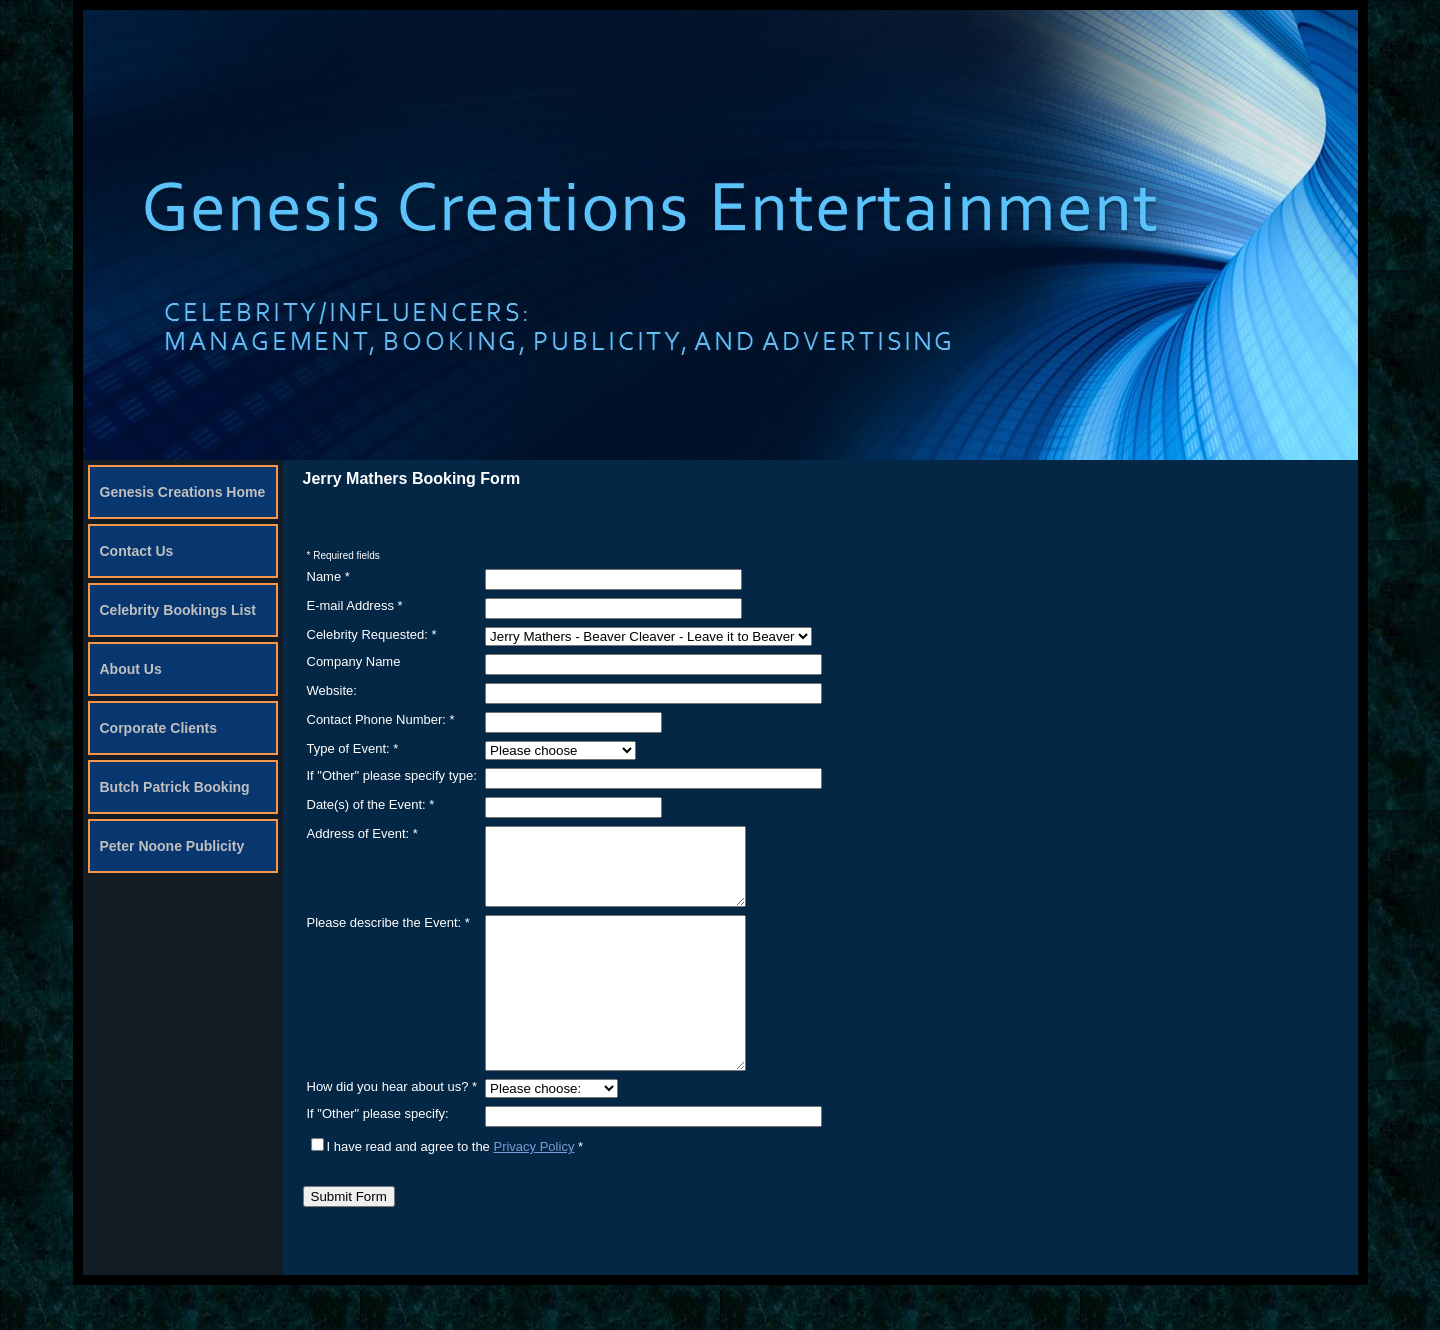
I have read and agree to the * (447, 1191)
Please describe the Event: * (388, 937)
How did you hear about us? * (392, 1131)
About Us (131, 669)
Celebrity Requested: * (372, 634)
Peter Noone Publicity (172, 846)
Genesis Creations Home (183, 492)
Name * (328, 576)
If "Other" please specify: (378, 1158)
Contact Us (137, 551)
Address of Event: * (362, 833)
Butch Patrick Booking (175, 787)
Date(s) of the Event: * (371, 804)
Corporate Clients (158, 728)
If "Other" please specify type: (392, 775)
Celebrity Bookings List (178, 610)
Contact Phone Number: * (381, 719)
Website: (332, 690)
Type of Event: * (353, 748)
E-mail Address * (355, 605)
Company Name (354, 661)
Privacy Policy (533, 1191)
